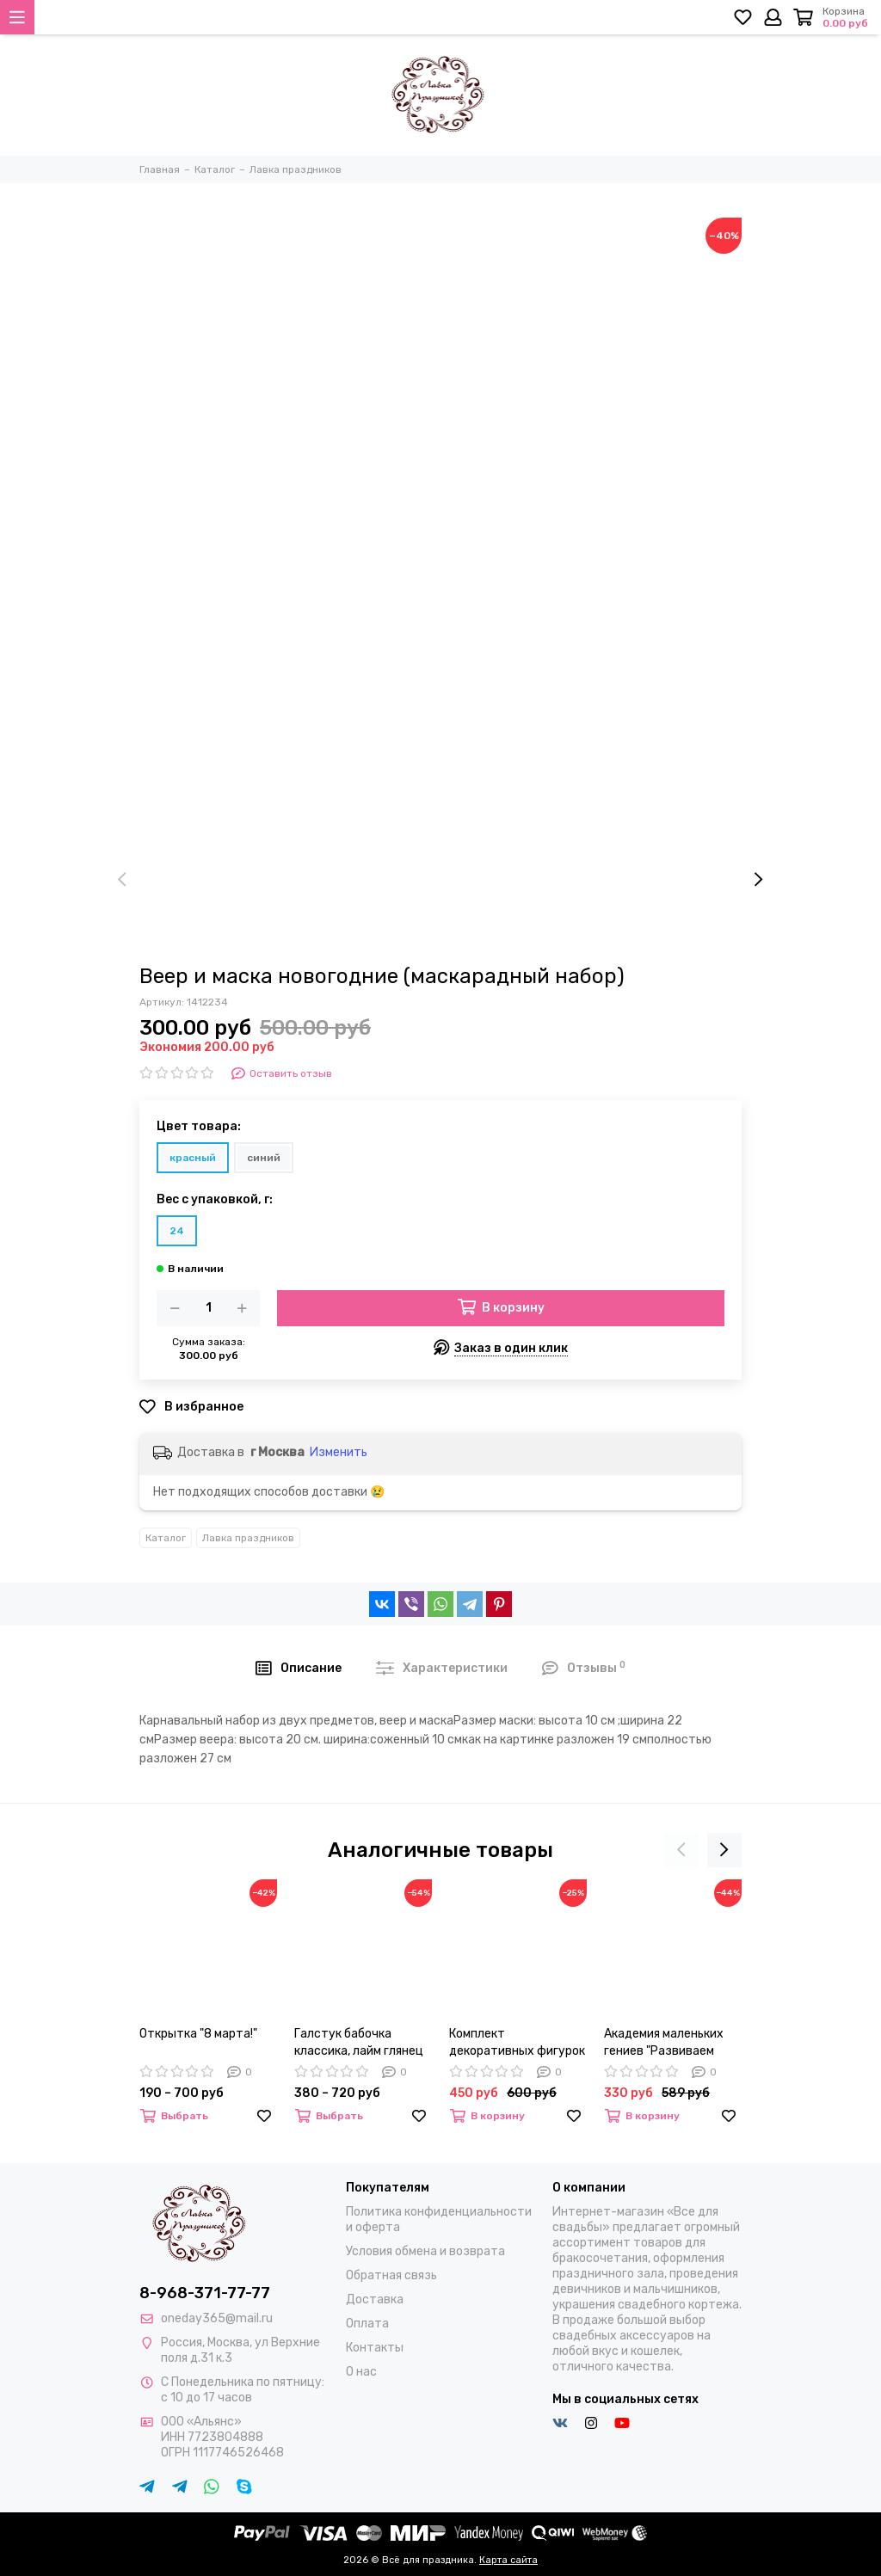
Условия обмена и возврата (425, 2251)
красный (192, 1158)
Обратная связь (391, 2275)
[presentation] (122, 880)
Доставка (375, 2299)
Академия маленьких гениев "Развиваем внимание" (664, 2043)
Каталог (165, 1538)
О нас (361, 2371)
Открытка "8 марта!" (198, 2033)
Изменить (338, 1452)
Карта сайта (508, 2560)
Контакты (375, 2347)
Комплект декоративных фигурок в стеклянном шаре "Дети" (517, 2043)
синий (263, 1158)
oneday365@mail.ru (217, 2318)
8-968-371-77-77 (204, 2293)
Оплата (367, 2323)
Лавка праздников (248, 1538)
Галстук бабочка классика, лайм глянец (358, 2042)
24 (176, 1231)
